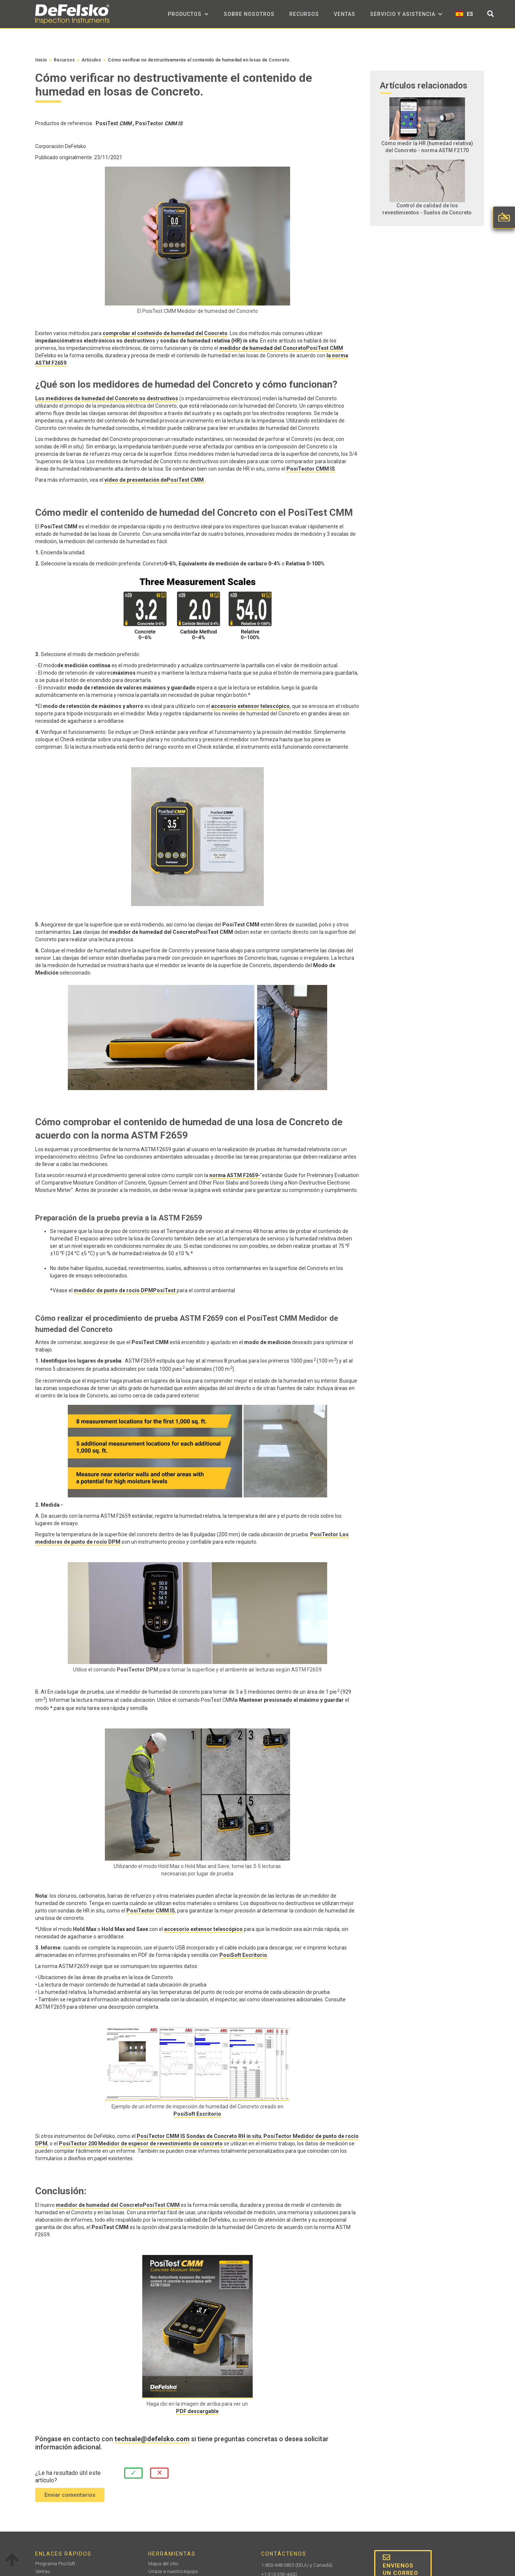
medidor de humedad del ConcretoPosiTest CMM (281, 348)
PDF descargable (197, 2411)
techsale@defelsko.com (152, 2439)
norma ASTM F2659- (234, 1175)
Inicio (41, 60)
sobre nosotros (249, 14)
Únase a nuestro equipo (173, 2571)
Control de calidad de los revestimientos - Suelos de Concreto (427, 209)
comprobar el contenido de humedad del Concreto (165, 333)
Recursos (304, 14)
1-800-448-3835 (277, 2565)
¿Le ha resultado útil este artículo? (68, 2476)
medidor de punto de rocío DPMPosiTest (125, 1290)
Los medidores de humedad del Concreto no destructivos (106, 398)
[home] (72, 14)
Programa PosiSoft (55, 2563)
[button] (188, 14)
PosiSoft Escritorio (243, 1955)
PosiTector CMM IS (310, 469)
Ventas (344, 14)
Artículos (91, 60)
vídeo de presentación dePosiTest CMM (154, 480)
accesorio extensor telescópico (250, 706)
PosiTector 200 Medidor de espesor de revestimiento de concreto (141, 2143)
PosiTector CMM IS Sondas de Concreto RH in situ (199, 2136)
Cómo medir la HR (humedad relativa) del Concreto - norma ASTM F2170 (427, 146)
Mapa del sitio (163, 2563)
